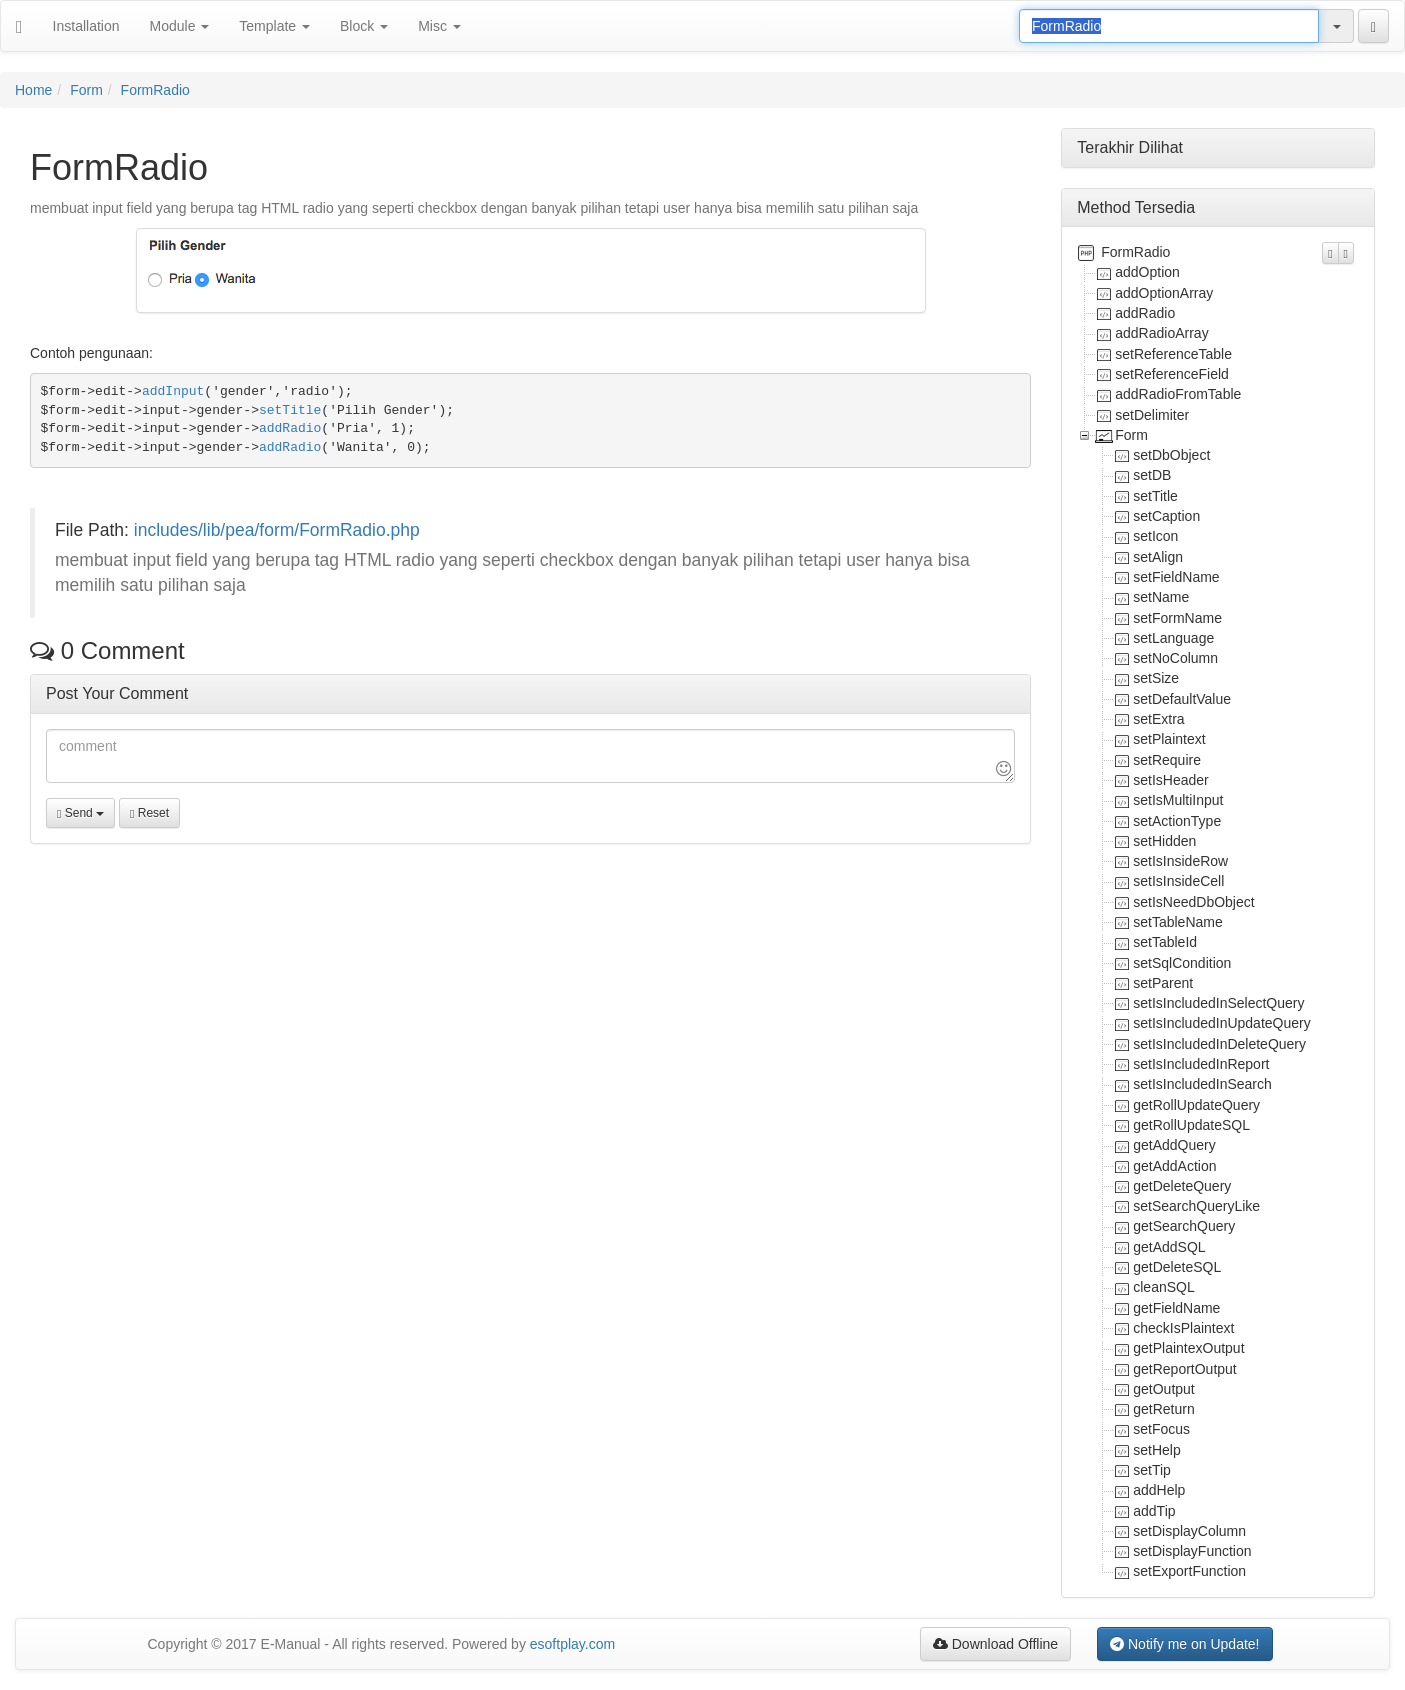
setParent (1163, 983)
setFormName (1177, 618)
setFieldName (1176, 577)
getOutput (1164, 1389)
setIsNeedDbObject (1193, 902)
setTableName (1178, 922)
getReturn (1163, 1409)
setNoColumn (1175, 658)
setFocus (1161, 1429)
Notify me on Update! (1184, 1644)
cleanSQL (1163, 1287)
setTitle (290, 410)
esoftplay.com (572, 1644)
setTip (1152, 1470)
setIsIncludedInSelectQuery (1218, 1003)
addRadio (290, 428)
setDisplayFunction (1192, 1551)
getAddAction (1174, 1166)
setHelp (1156, 1450)
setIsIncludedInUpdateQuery (1221, 1023)
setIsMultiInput (1178, 800)
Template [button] (274, 26)
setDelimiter (1152, 415)
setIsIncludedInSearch (1202, 1084)
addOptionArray (1164, 293)
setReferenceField (1172, 374)
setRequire (1167, 760)
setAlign (1158, 557)
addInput (173, 391)
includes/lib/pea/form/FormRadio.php (277, 530)
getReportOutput (1185, 1369)
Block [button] (364, 26)
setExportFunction (1189, 1571)
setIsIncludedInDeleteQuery (1219, 1044)
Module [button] (180, 26)
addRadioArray (1161, 333)
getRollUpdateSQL (1191, 1125)
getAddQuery (1174, 1145)
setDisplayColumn (1189, 1531)
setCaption (1166, 516)
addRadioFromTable (1178, 394)
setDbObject (1171, 455)
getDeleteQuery (1182, 1186)
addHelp (1159, 1490)
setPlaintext (1169, 739)
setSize (1156, 678)
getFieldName (1176, 1308)
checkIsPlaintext (1183, 1328)
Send (80, 813)
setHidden (1164, 841)
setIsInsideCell (1178, 881)
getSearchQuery (1184, 1226)
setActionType (1177, 821)
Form (86, 90)
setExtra (1158, 719)
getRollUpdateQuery (1196, 1105)
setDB (1152, 475)
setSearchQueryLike (1196, 1206)
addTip (1154, 1511)
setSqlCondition (1182, 963)
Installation (86, 26)
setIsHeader (1170, 780)
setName (1161, 597)
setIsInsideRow (1180, 861)
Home (33, 90)
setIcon (1155, 536)
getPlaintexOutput (1188, 1348)
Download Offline (995, 1644)
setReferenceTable (1173, 354)
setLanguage (1173, 638)
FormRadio (155, 90)
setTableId (1165, 942)
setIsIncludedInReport (1201, 1064)
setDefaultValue (1182, 699)
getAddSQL (1169, 1247)
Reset (149, 813)
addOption (1147, 272)
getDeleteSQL (1177, 1267)
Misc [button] (439, 26)
